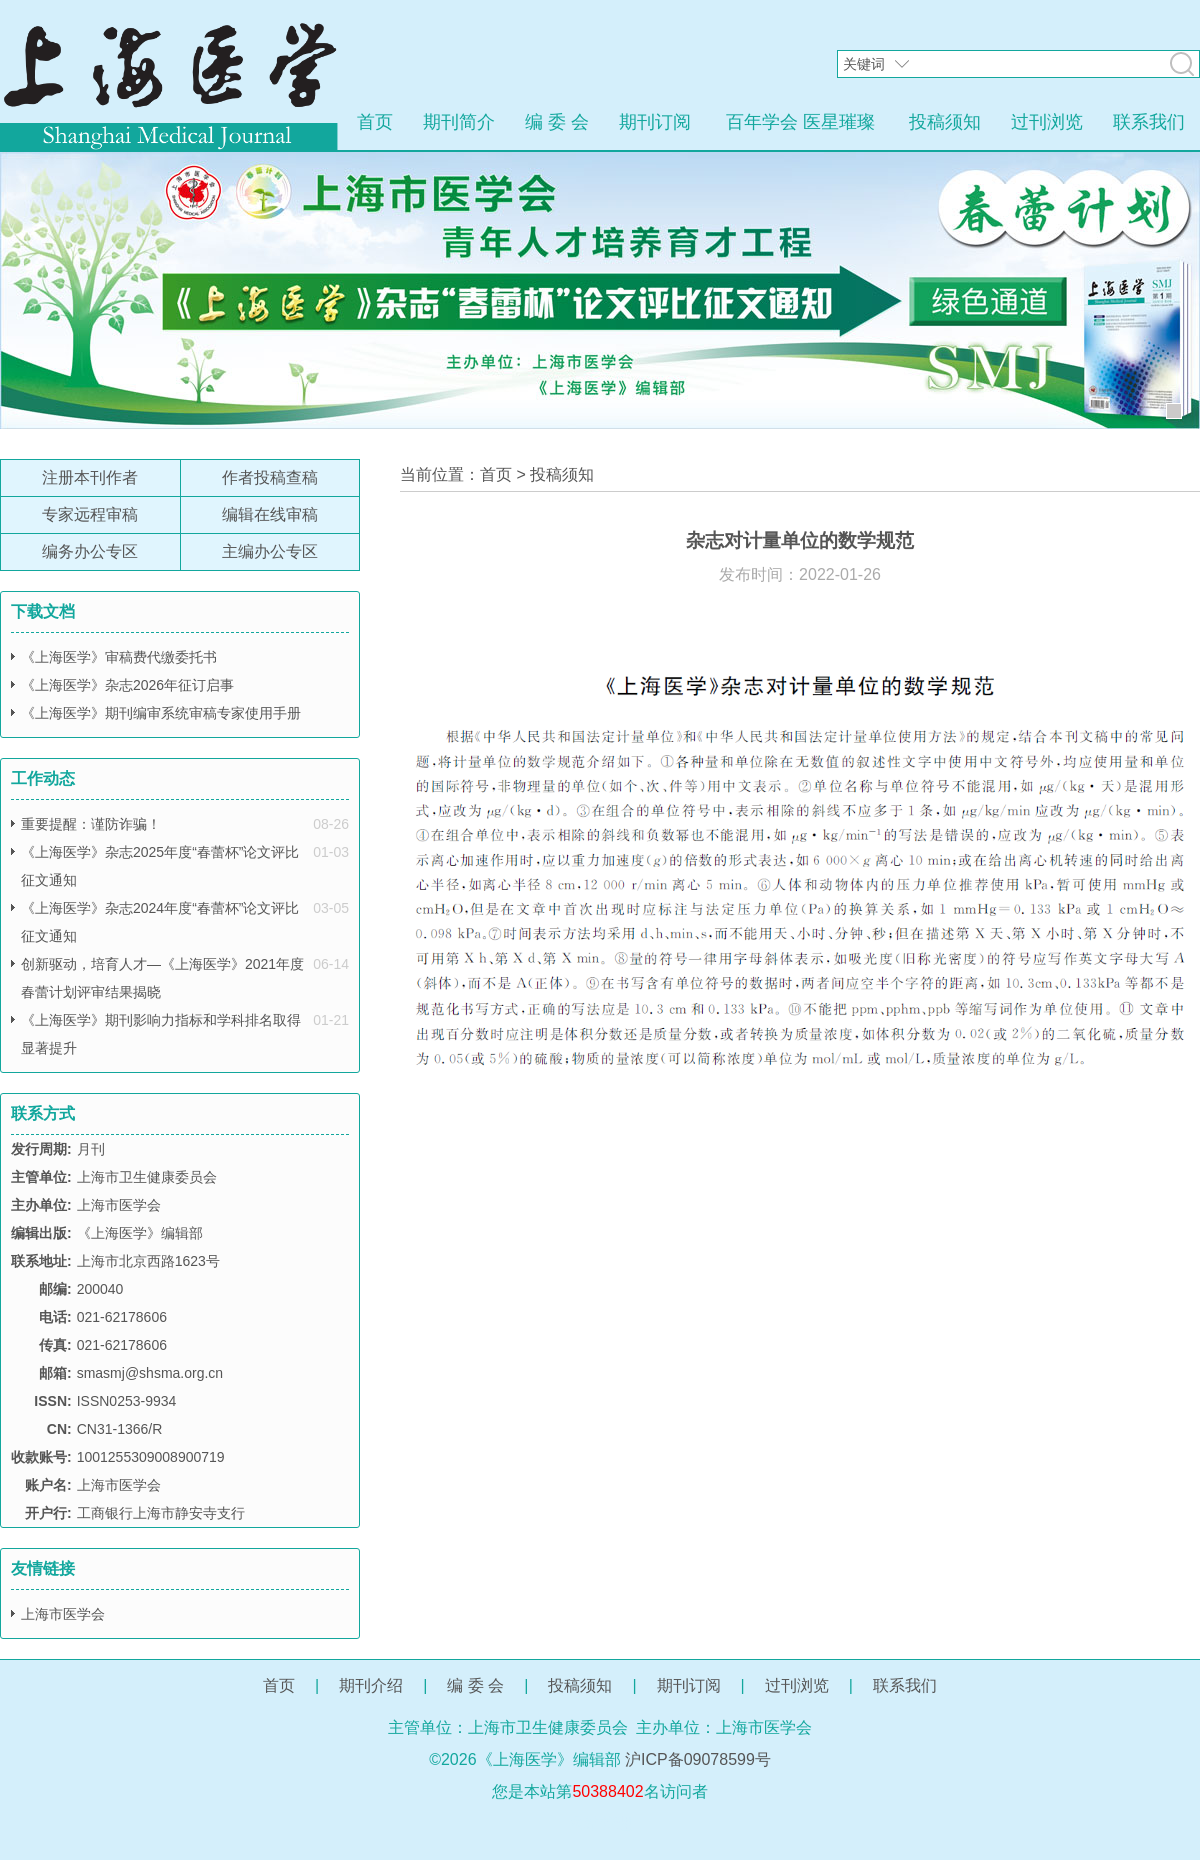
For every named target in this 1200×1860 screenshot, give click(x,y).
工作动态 (43, 778)
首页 (375, 122)
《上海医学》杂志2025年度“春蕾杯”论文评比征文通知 (160, 866)
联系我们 (1149, 122)
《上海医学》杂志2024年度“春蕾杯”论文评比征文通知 (160, 922)
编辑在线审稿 (270, 514)
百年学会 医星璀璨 (800, 122)
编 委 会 (557, 122)
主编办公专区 (270, 551)
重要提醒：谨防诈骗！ (91, 824)
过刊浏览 (1047, 122)
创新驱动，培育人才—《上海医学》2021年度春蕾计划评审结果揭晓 (162, 978)
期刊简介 (459, 122)
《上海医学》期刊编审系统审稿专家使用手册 (161, 713)
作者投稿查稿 (270, 477)
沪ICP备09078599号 (698, 1759)
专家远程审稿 (90, 514)
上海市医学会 (63, 1614)
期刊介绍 (371, 1685)
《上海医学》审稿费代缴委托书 (119, 657)
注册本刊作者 (90, 477)
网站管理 (600, 1823)
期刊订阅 (655, 122)
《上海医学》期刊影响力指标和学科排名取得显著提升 (161, 1034)
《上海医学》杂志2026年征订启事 (127, 685)
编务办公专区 (90, 551)
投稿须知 (945, 122)
